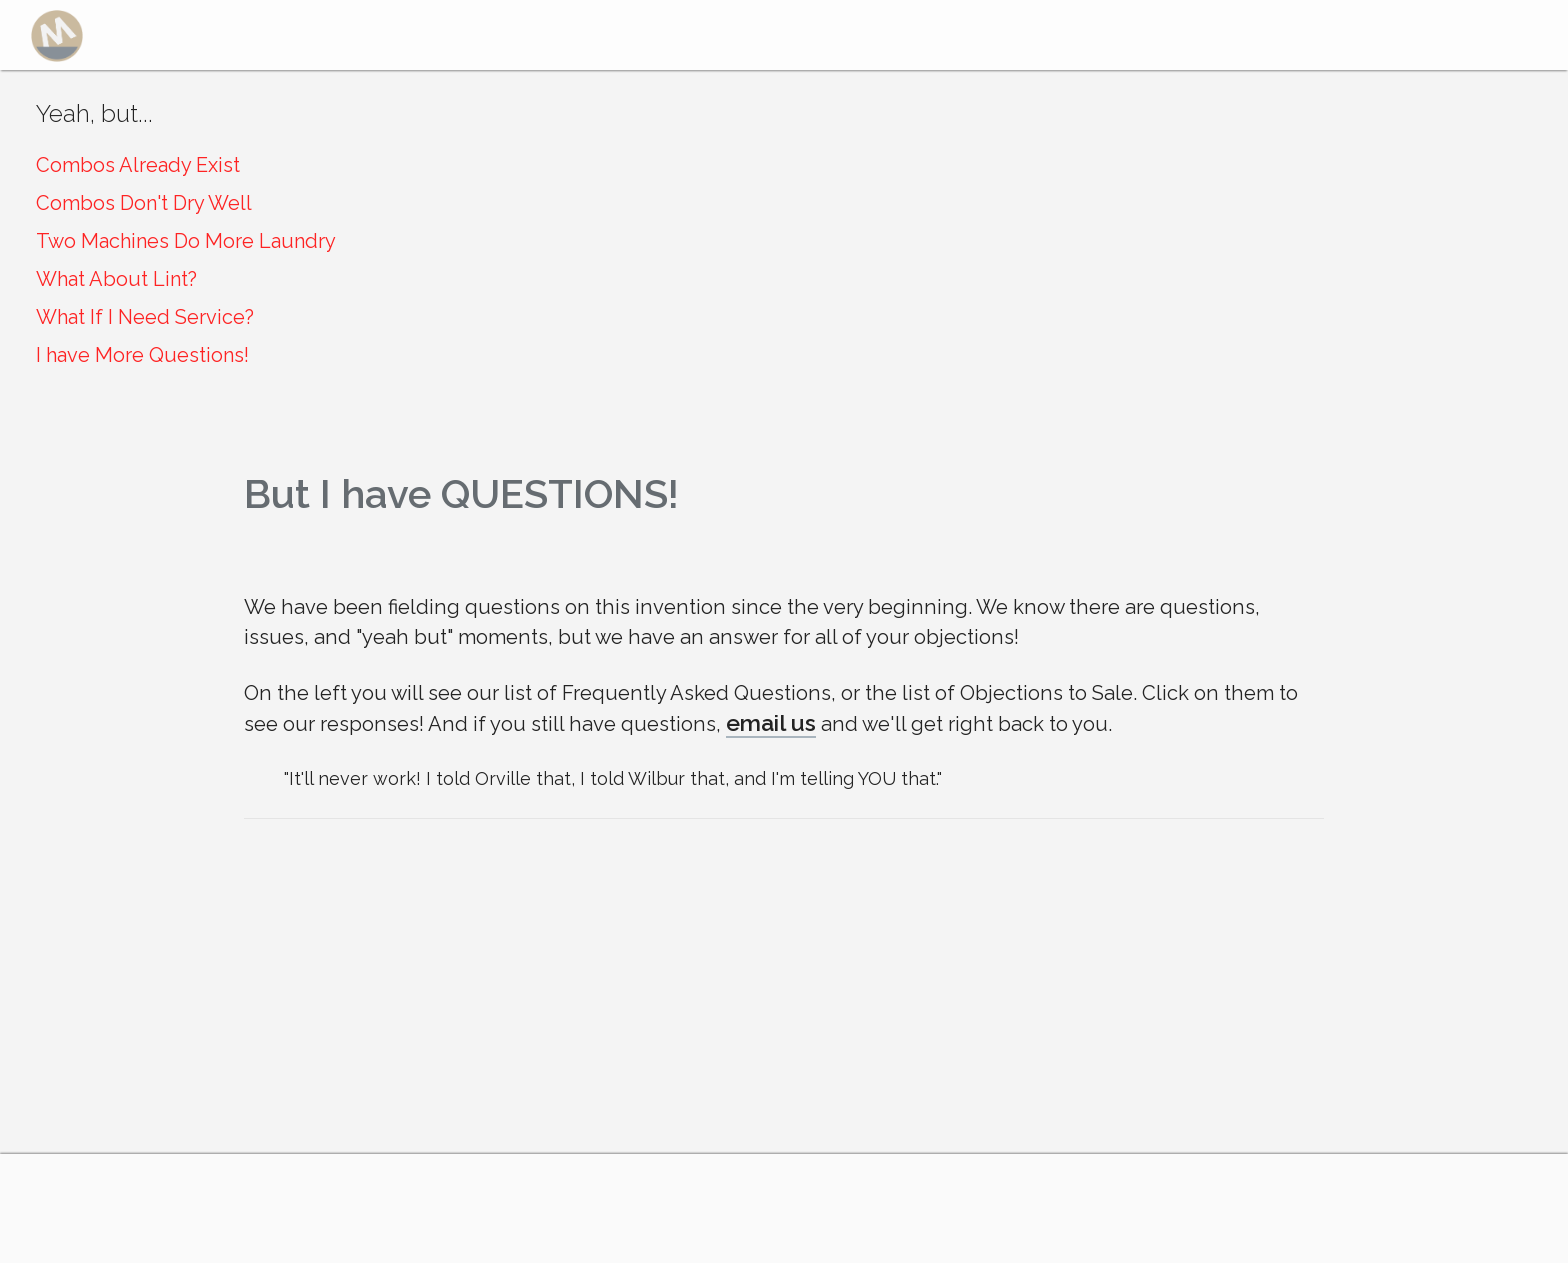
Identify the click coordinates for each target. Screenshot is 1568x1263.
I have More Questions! (142, 355)
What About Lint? (116, 279)
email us (771, 723)
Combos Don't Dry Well (144, 203)
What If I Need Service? (145, 317)
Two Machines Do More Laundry (186, 241)
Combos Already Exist (138, 165)
